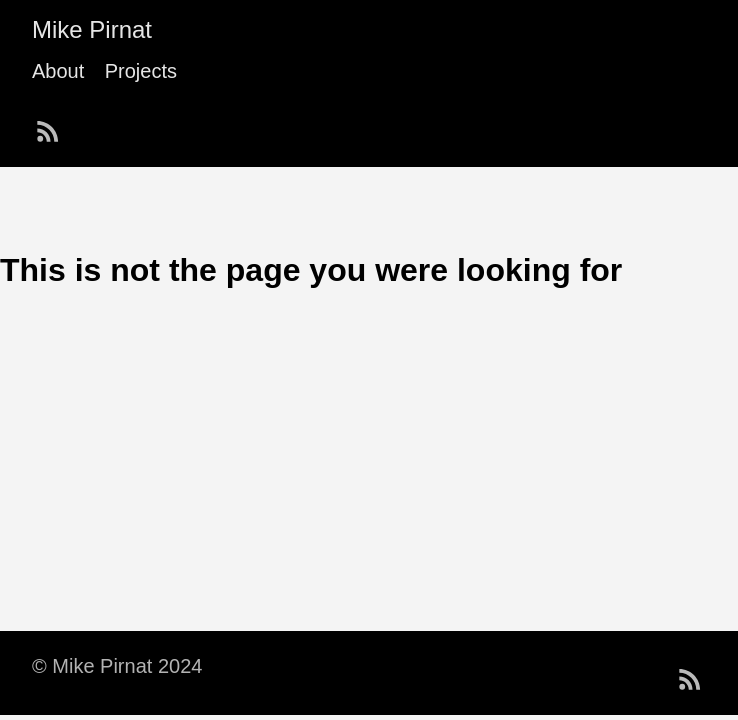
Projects (141, 71)
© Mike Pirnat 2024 (117, 666)
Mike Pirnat (92, 29)
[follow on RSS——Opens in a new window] (54, 125)
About (58, 71)
